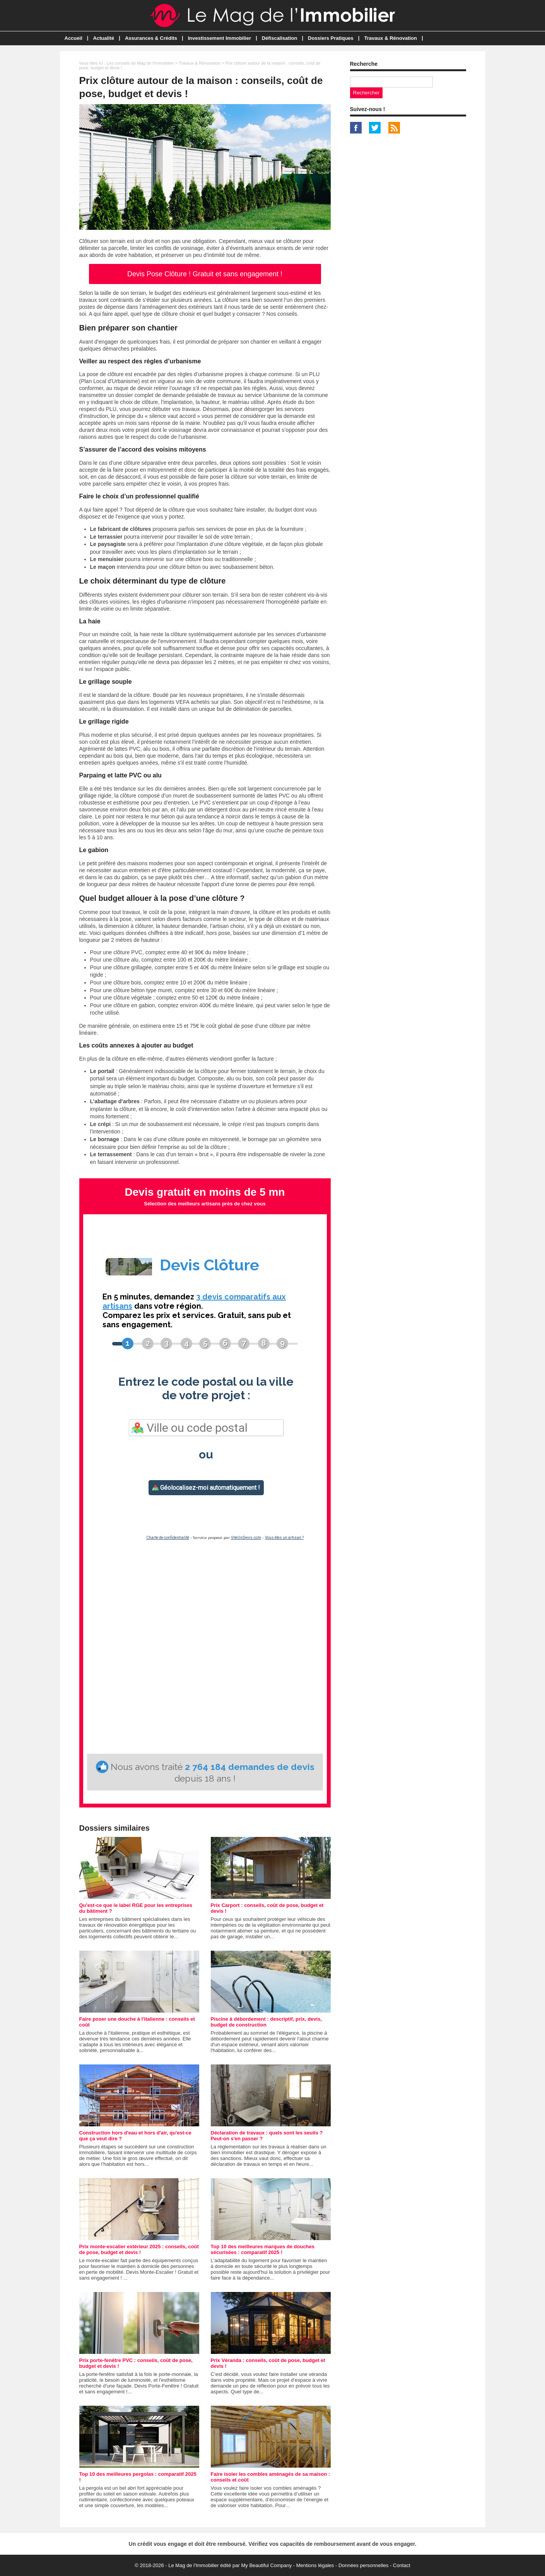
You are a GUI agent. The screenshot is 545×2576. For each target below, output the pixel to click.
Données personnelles (363, 2565)
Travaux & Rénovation (390, 38)
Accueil (73, 38)
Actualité (103, 38)
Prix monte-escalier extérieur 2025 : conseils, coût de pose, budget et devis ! (139, 2249)
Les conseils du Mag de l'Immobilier (140, 63)
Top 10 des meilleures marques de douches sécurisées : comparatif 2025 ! (263, 2249)
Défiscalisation (279, 38)
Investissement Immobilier (219, 38)
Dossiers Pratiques (331, 38)
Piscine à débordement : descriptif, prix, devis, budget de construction (266, 2022)
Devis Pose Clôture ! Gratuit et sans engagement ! (204, 274)
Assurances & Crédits (151, 38)
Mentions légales (315, 2565)
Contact (401, 2565)
